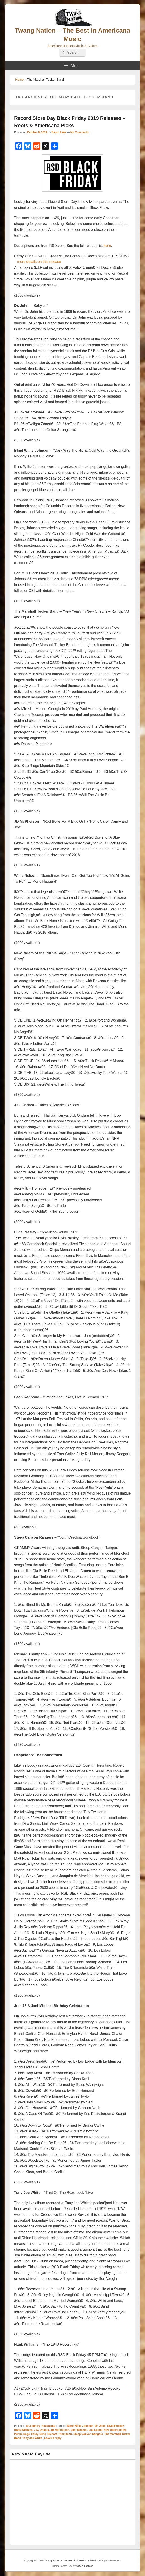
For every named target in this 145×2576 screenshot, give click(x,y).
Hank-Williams (23, 2430)
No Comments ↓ (80, 132)
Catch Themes (84, 2566)
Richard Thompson (59, 2434)
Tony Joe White (32, 2438)
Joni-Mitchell (79, 2430)
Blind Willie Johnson (80, 2425)
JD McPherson (60, 2430)
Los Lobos (95, 2430)
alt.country (33, 2425)
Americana (48, 2425)
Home (19, 79)
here (107, 246)
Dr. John (100, 2425)
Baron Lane (58, 132)
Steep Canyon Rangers (88, 2434)
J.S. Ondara (41, 2430)
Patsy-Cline (38, 2434)
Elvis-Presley (115, 2425)
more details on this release (39, 262)
